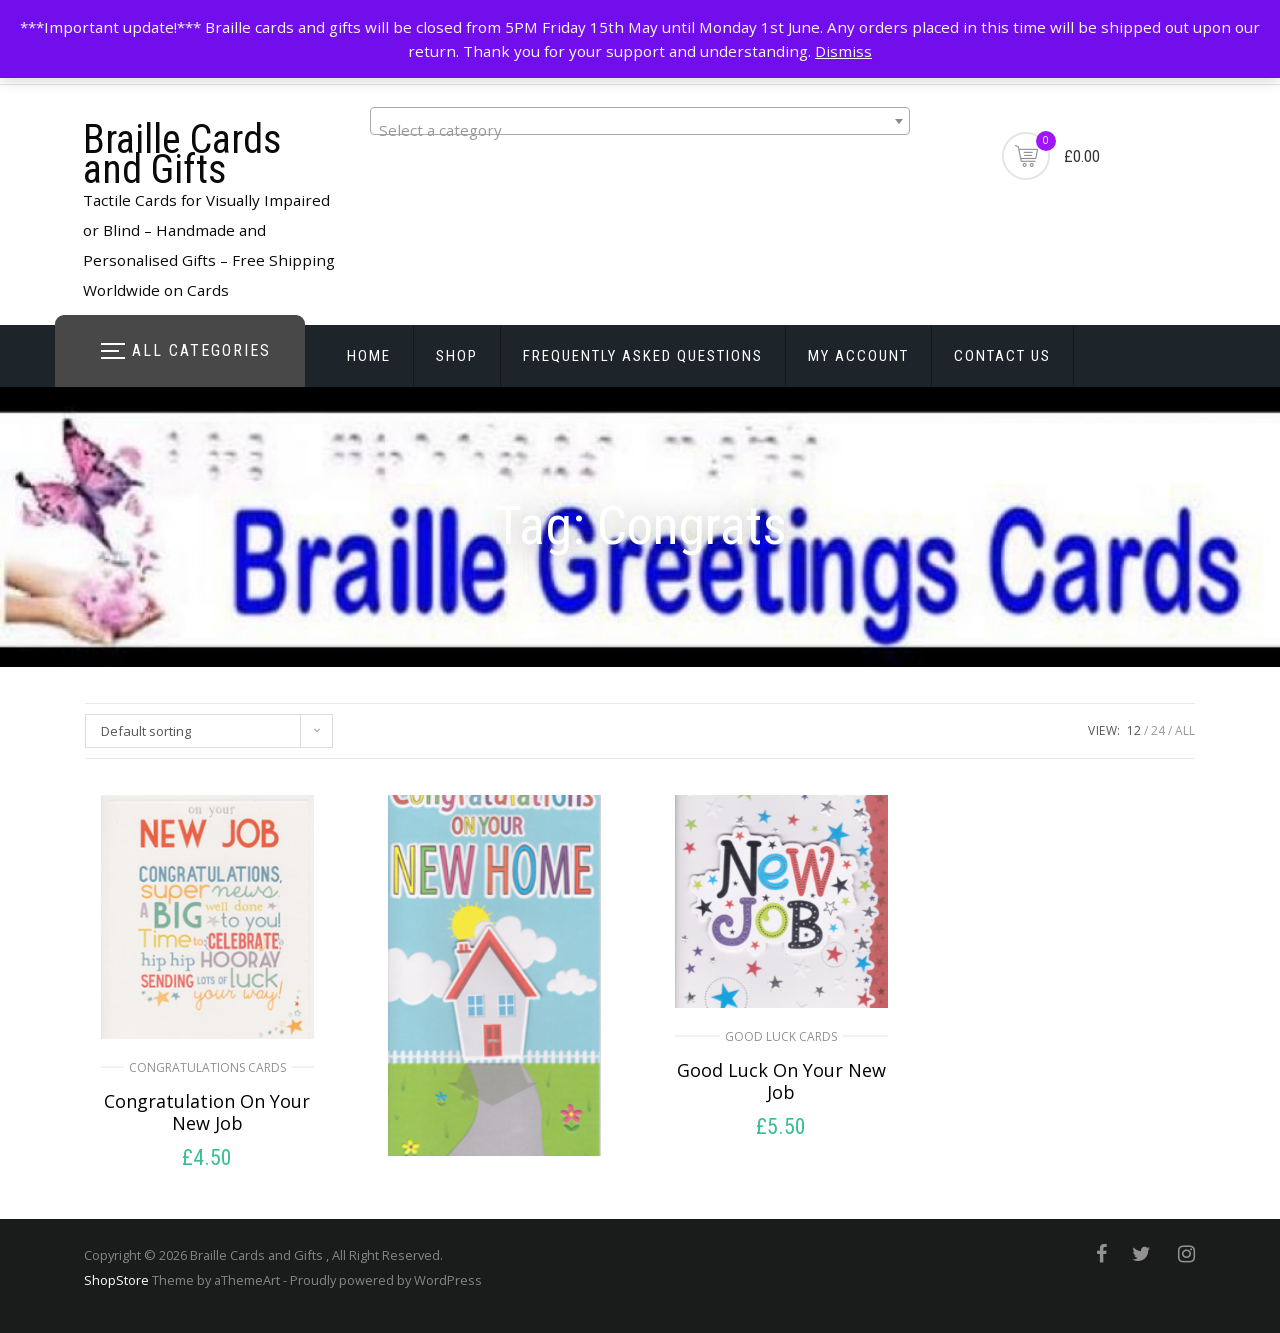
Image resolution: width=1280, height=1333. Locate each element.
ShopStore (116, 1280)
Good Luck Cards (781, 1036)
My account (858, 356)
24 (1158, 730)
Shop (457, 356)
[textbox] (640, 129)
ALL (1185, 730)
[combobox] (640, 121)
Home (369, 356)
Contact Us (1002, 356)
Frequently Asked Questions (643, 356)
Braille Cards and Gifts (182, 154)
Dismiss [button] (843, 51)
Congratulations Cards (207, 1067)
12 (1134, 730)
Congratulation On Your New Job (207, 1112)
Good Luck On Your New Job (781, 1081)
